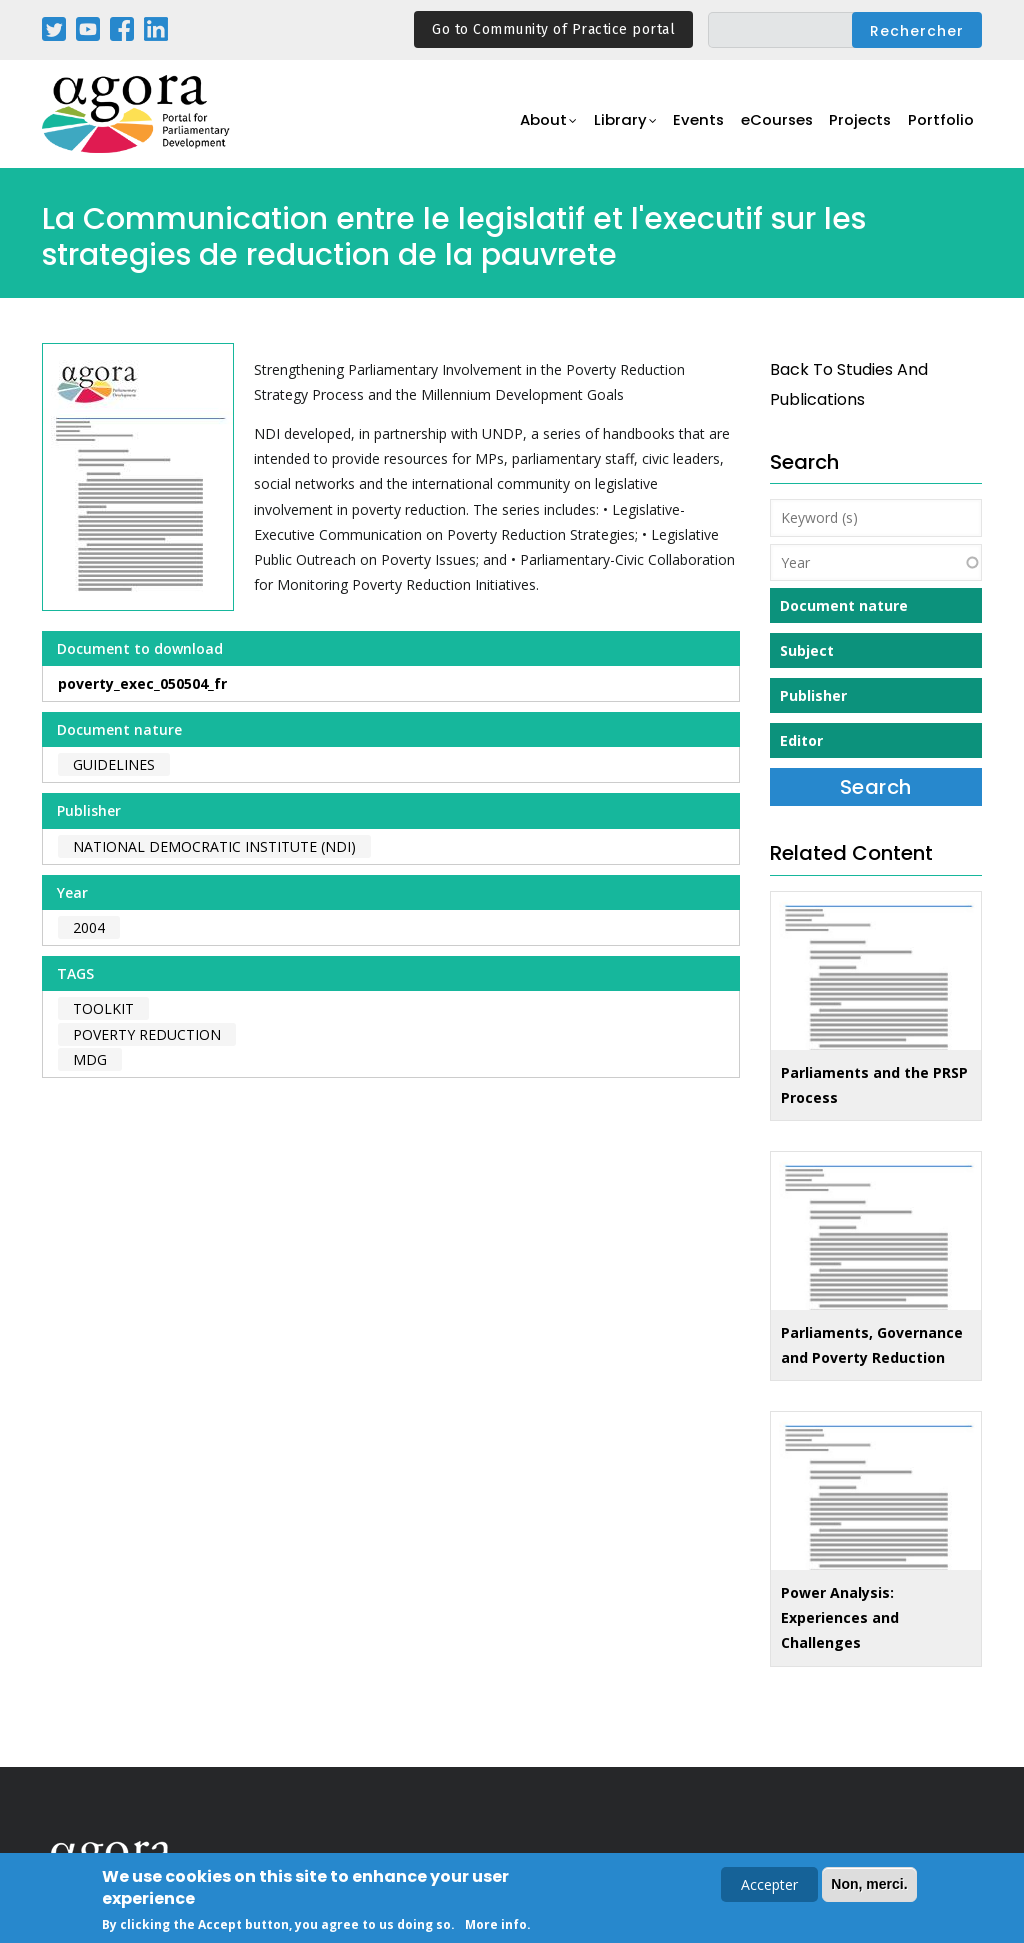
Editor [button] (801, 740)
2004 (89, 927)
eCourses (772, 125)
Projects (858, 125)
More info (496, 1926)
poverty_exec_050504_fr (142, 683)
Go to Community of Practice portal (553, 29)
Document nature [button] (844, 605)
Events (691, 125)
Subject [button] (807, 650)
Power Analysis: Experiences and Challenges (840, 1617)
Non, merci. (869, 1886)
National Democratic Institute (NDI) (214, 846)
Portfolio (940, 125)
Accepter (769, 1886)
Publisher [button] (813, 695)
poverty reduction (147, 1034)
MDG (90, 1059)
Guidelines (114, 764)
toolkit (103, 1008)
